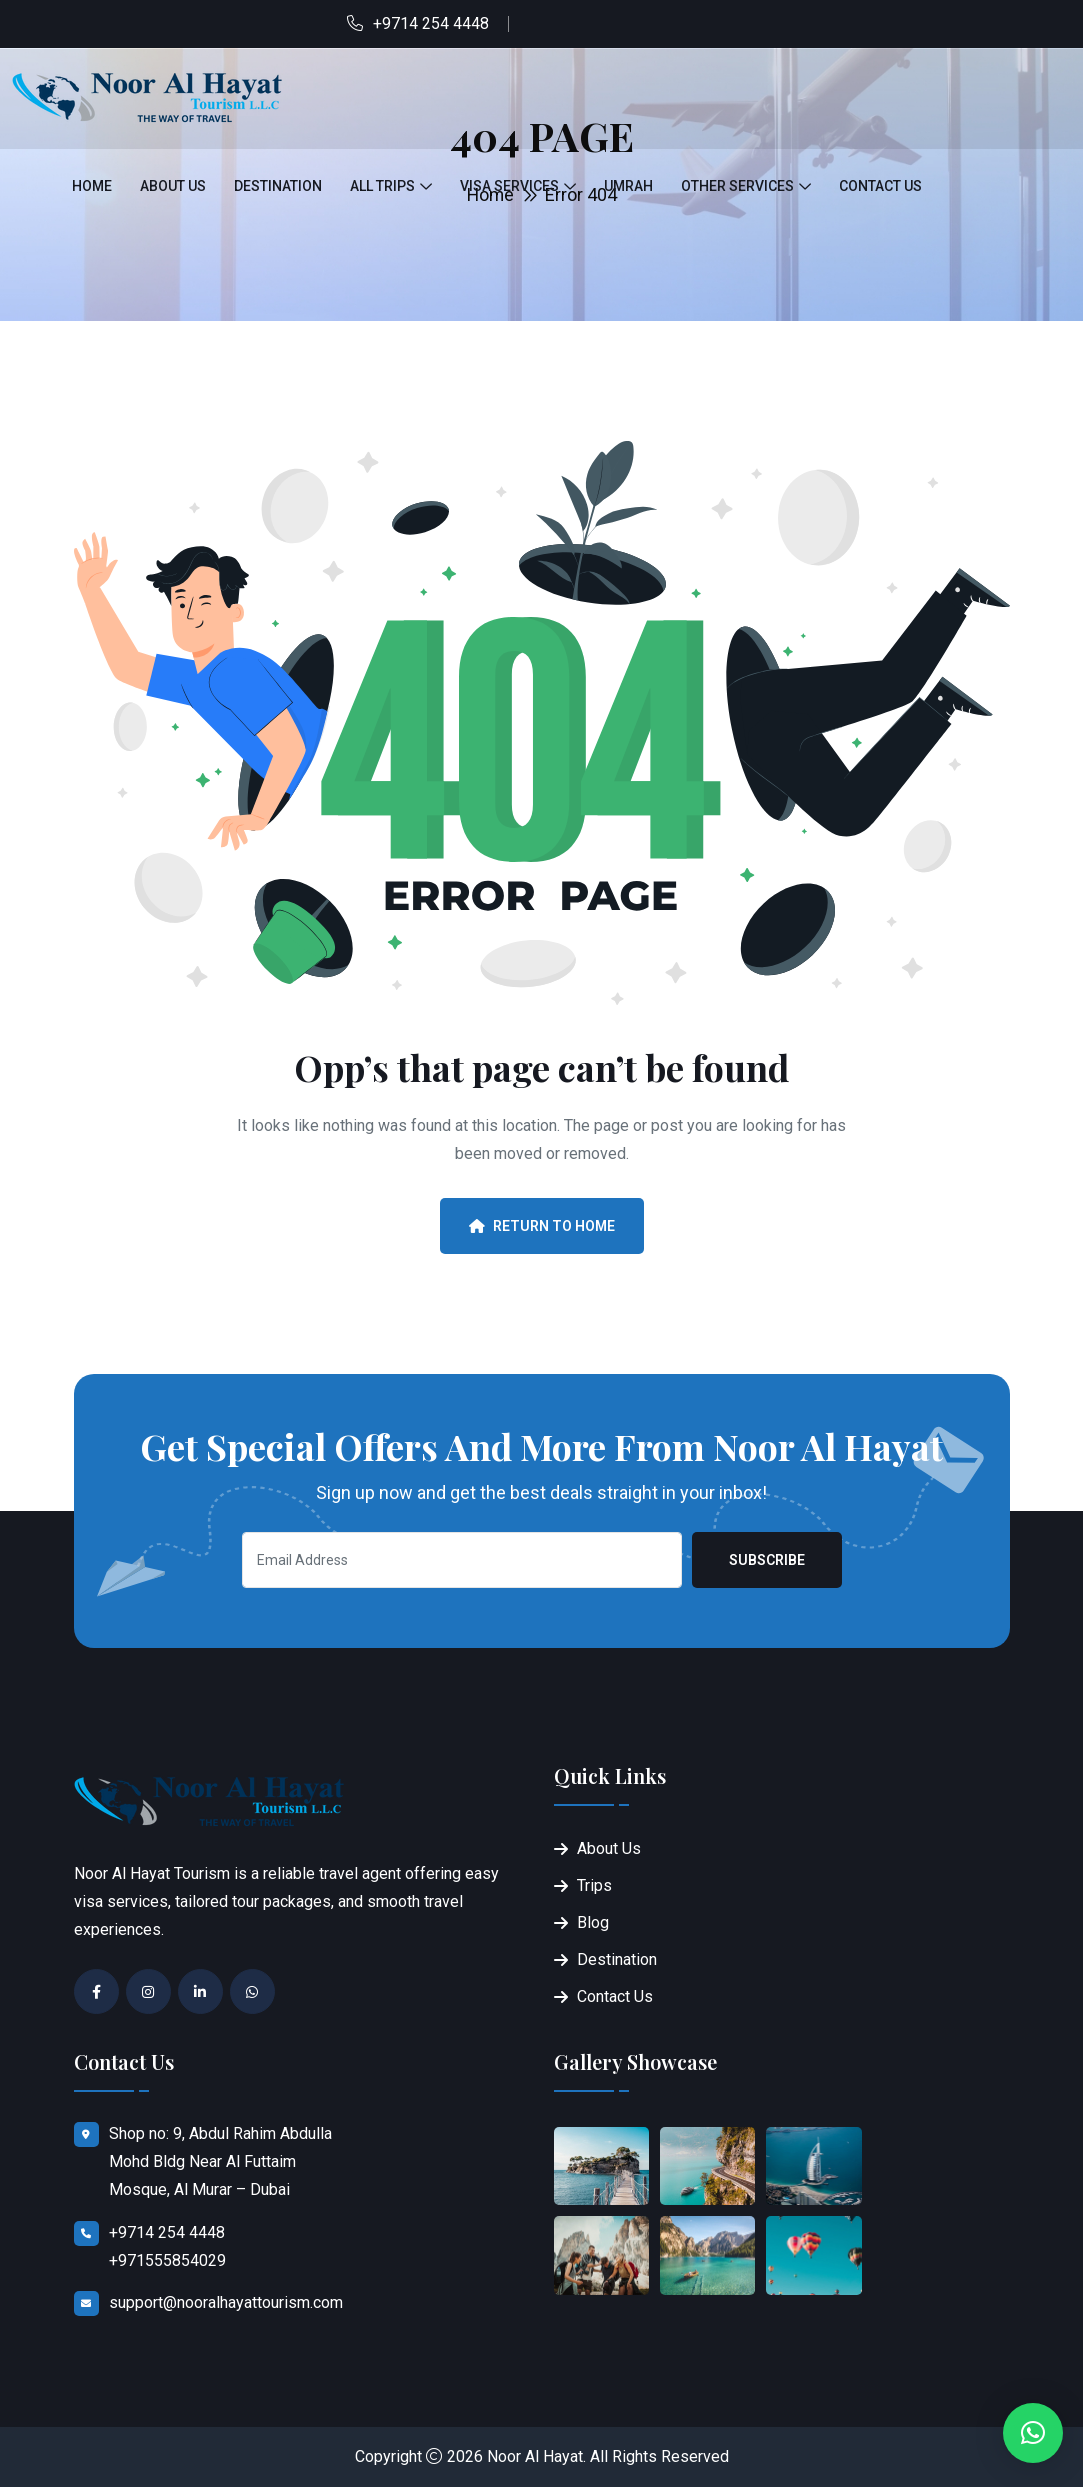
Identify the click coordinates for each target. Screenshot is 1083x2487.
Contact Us (880, 186)
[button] (1033, 2433)
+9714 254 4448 (431, 23)
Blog (593, 1922)
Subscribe (767, 1560)
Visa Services (509, 186)
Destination (278, 186)
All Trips (382, 186)
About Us (173, 186)
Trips (594, 1885)
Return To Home (542, 1226)
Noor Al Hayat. (536, 2456)
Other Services (737, 186)
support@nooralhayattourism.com (226, 2302)
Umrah (628, 186)
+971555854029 (167, 2260)
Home (92, 186)
